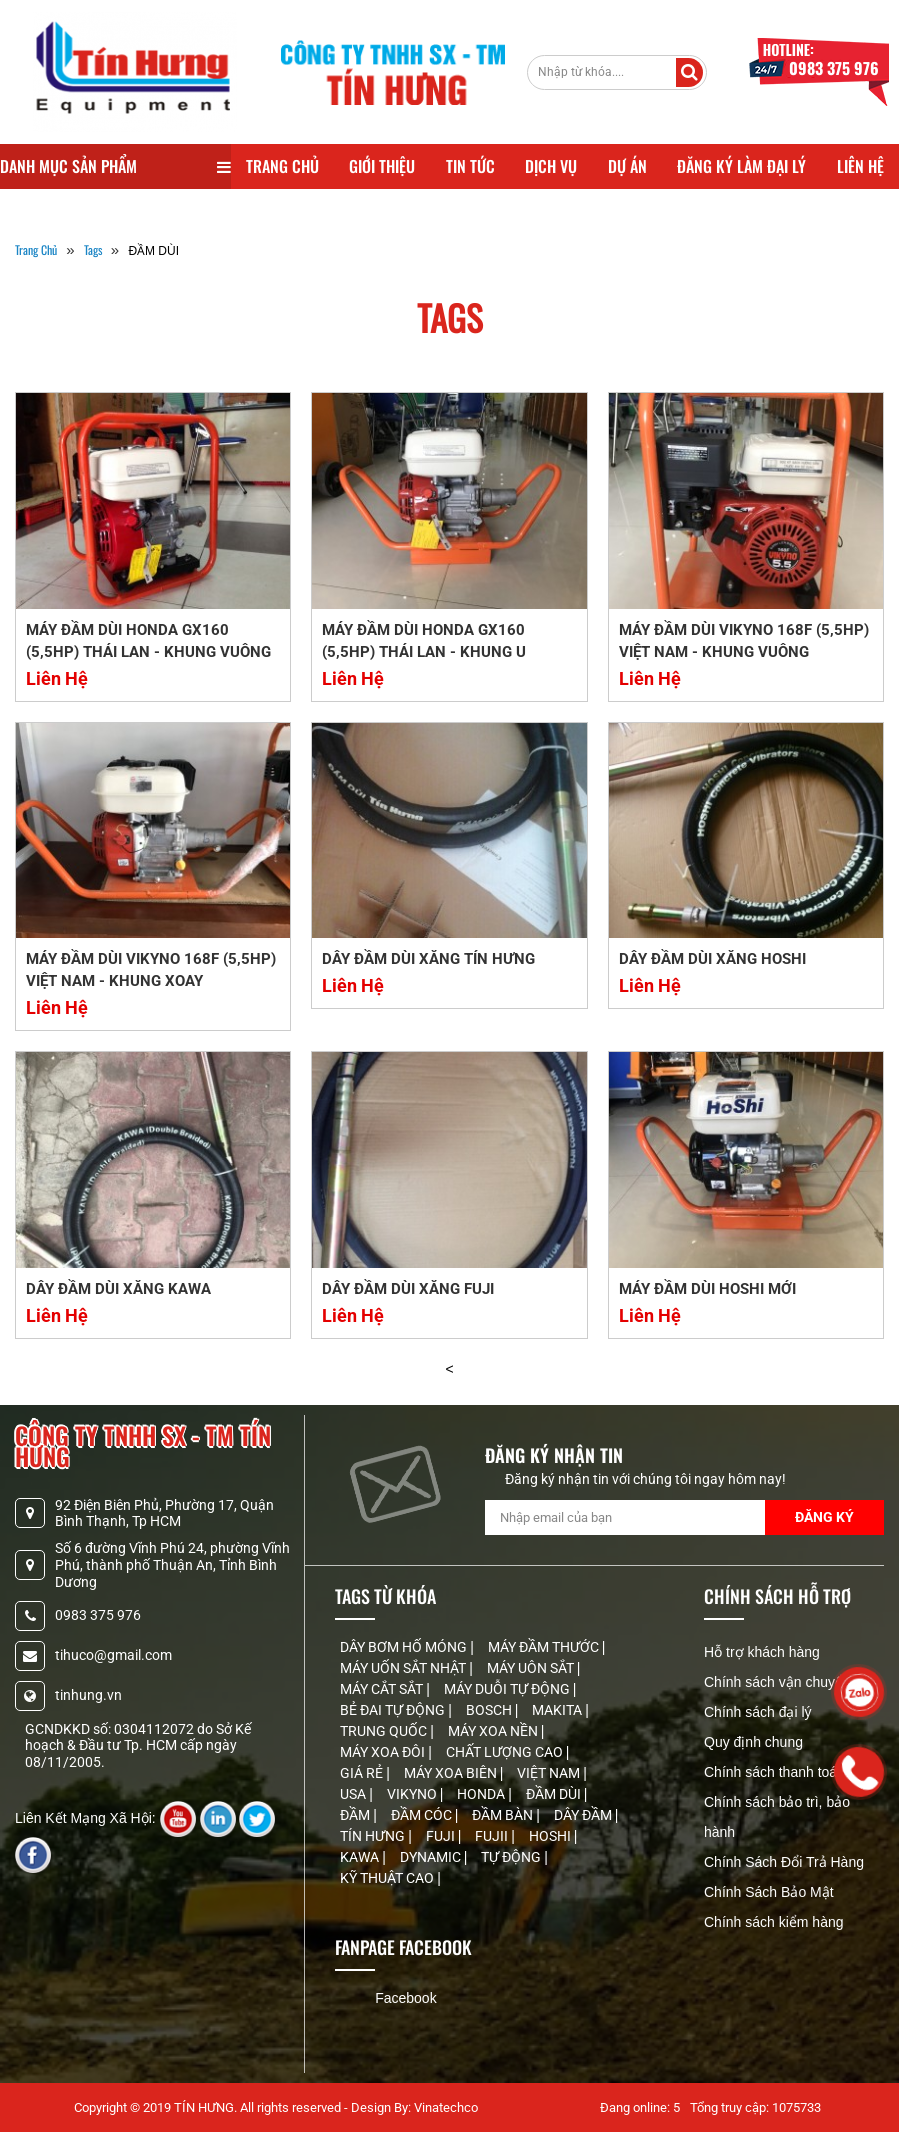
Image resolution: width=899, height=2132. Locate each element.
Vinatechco (446, 2107)
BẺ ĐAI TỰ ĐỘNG (394, 1710)
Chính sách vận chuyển (777, 1682)
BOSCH (490, 1710)
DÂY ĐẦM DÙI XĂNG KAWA (118, 1289)
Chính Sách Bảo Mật (769, 1892)
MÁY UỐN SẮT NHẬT (404, 1668)
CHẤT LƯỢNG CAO (506, 1752)
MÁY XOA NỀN (494, 1731)
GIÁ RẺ (363, 1773)
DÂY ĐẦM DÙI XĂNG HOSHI (712, 959)
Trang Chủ (282, 166)
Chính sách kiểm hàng (774, 1922)
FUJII (493, 1836)
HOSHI (551, 1836)
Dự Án (627, 166)
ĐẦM (356, 1815)
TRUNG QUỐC (385, 1731)
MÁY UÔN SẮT (532, 1668)
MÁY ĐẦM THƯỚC (545, 1647)
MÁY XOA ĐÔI (384, 1752)
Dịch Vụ (551, 166)
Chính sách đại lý (758, 1712)
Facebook (405, 1998)
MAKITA (558, 1710)
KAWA (361, 1857)
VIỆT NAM (550, 1773)
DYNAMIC (432, 1857)
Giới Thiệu (382, 166)
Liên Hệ (860, 166)
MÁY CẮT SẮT (383, 1689)
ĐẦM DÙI (555, 1794)
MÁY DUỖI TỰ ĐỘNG (508, 1689)
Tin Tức (470, 166)
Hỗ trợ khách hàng (762, 1652)
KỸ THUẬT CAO (388, 1878)
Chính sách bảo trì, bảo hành (777, 1817)
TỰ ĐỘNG (512, 1857)
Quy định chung (753, 1742)
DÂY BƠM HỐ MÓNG (405, 1647)
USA (354, 1794)
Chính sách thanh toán (774, 1772)
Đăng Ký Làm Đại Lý (741, 166)
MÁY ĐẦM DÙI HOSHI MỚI (707, 1289)
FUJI (442, 1836)
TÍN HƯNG (374, 1836)
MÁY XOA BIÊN (452, 1773)
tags (93, 249)
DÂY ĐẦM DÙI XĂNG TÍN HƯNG (428, 959)
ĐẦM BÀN (504, 1815)
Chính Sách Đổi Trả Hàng (784, 1862)
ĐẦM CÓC (423, 1815)
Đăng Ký (824, 1517)
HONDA (482, 1794)
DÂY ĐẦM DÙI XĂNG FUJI (408, 1289)
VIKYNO (413, 1794)
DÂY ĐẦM (584, 1815)
